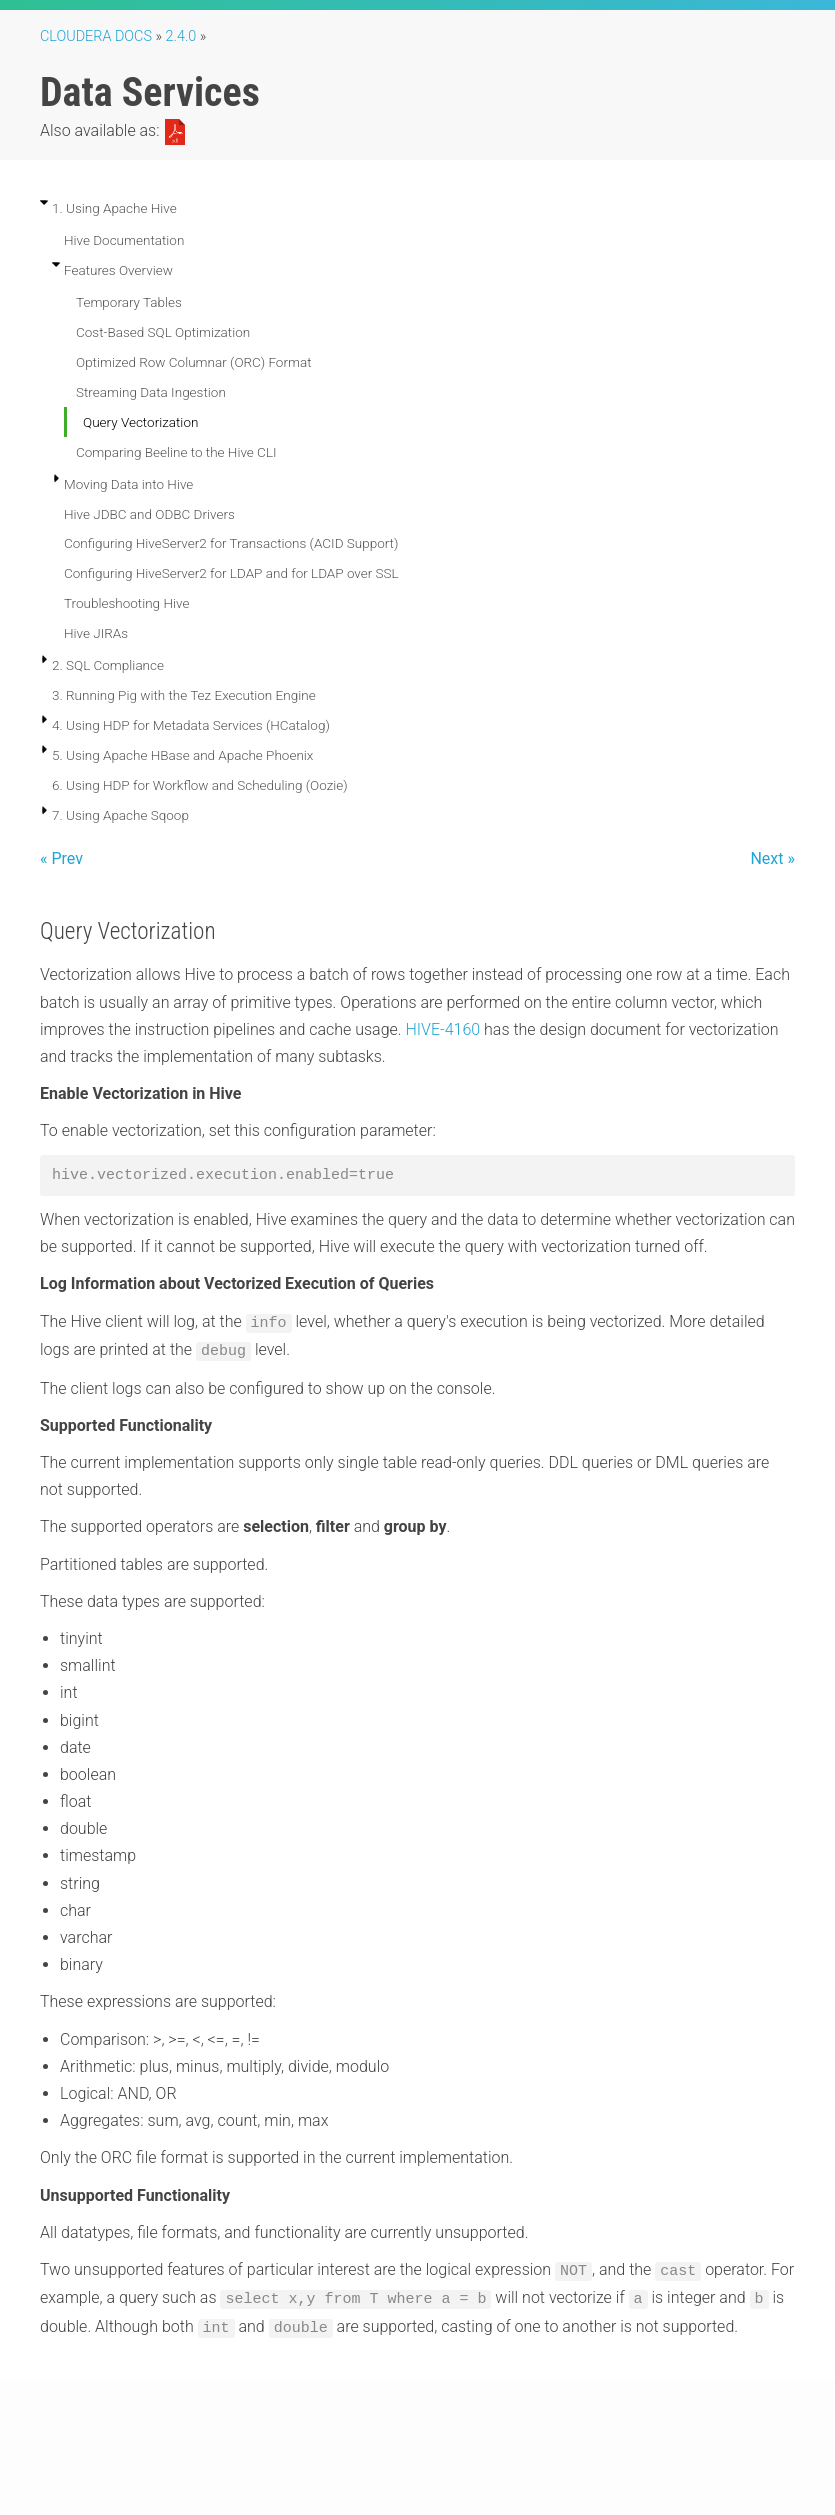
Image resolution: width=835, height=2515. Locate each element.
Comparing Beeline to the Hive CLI (176, 452)
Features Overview (118, 270)
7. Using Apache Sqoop (120, 815)
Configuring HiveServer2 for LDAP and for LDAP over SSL (231, 573)
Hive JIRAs (96, 633)
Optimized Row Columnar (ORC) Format (194, 362)
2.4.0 (181, 36)
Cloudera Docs (96, 36)
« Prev (61, 858)
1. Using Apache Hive (114, 208)
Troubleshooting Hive (126, 603)
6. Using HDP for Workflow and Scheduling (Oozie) (200, 785)
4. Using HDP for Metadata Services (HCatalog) (191, 725)
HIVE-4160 (443, 1029)
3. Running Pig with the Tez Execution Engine (184, 695)
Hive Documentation (124, 240)
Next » (772, 858)
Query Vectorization (140, 422)
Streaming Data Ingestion (151, 392)
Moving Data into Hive (128, 484)
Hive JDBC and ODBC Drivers (149, 514)
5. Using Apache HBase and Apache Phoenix (182, 755)
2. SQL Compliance (108, 665)
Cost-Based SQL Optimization (163, 332)
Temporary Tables (129, 302)
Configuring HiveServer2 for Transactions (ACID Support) (231, 543)
